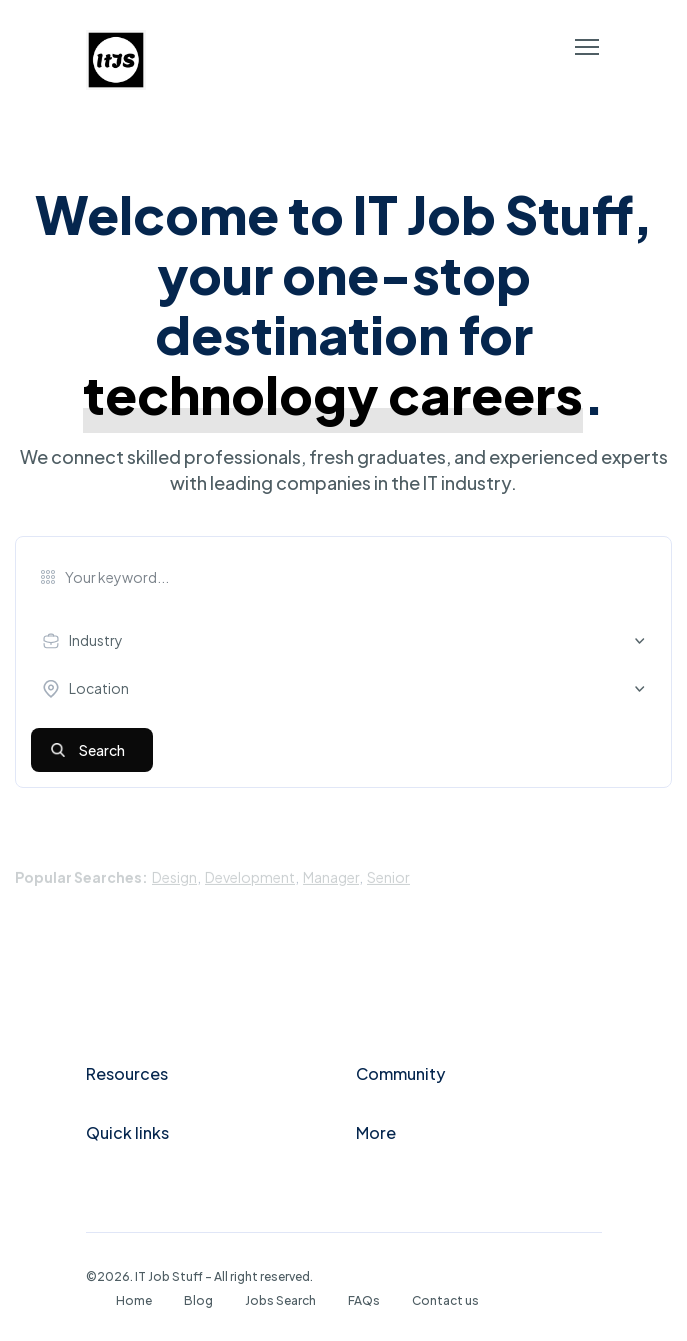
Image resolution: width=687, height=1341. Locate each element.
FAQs (364, 1300)
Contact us (445, 1300)
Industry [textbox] (96, 640)
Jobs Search (280, 1300)
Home (134, 1300)
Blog (198, 1300)
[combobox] (348, 641)
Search (102, 750)
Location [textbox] (99, 688)
